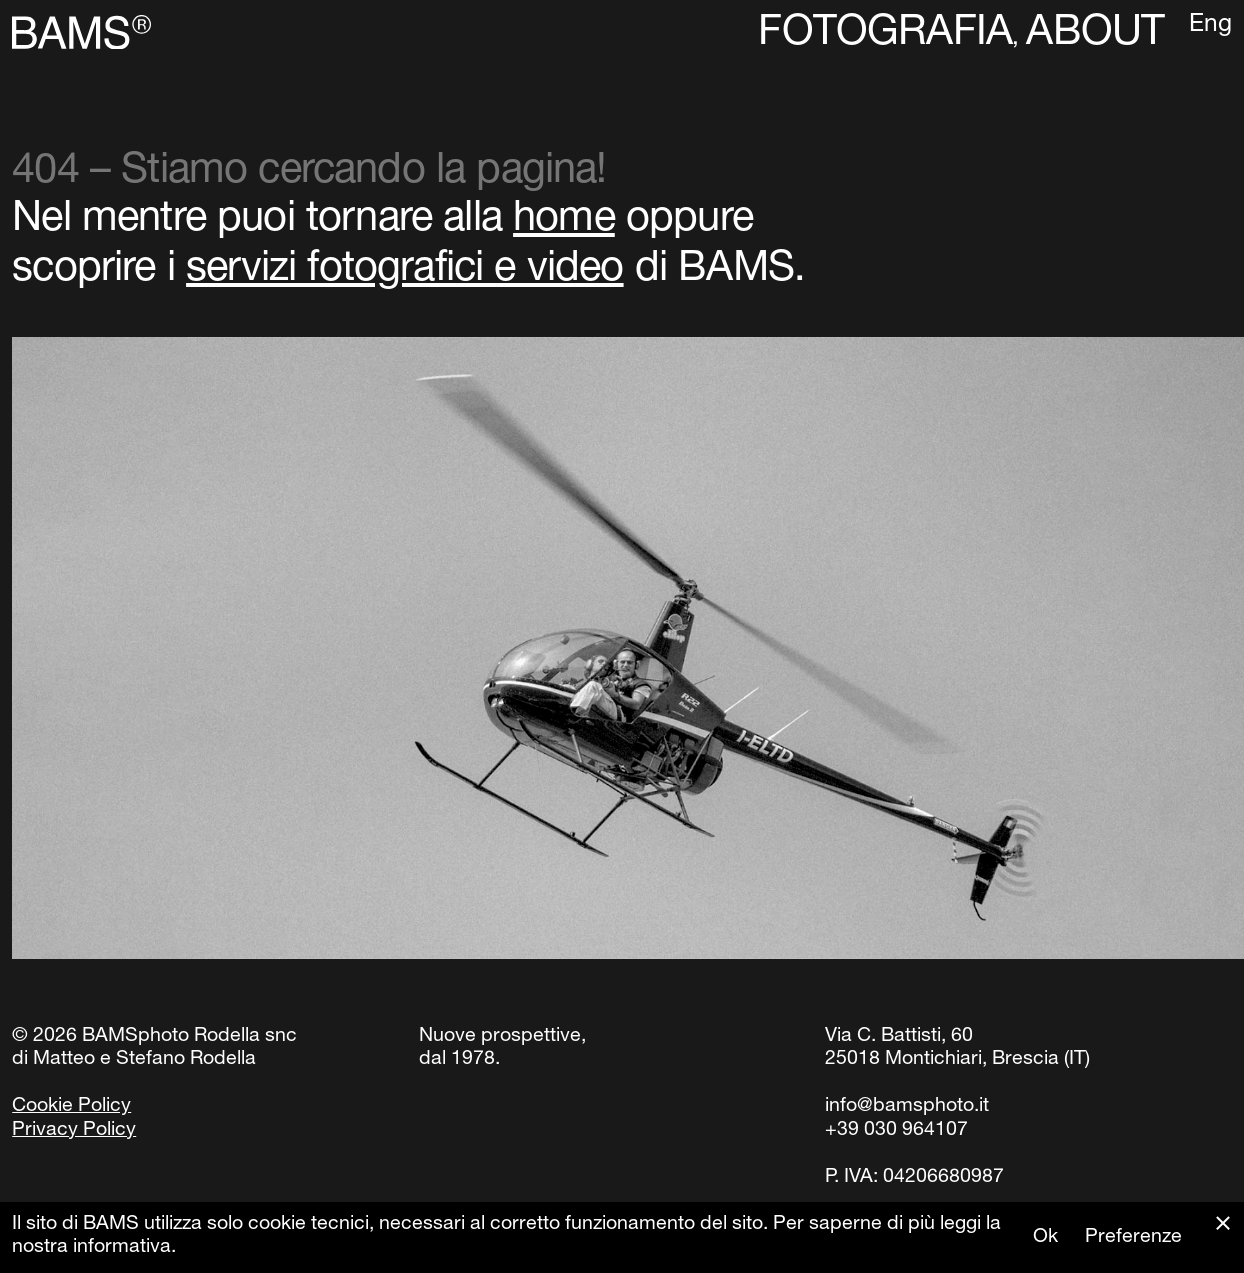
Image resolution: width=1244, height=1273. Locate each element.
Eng (1210, 26)
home (564, 221)
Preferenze (1133, 1237)
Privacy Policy (74, 1131)
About (1095, 35)
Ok (1045, 1237)
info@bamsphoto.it (907, 1107)
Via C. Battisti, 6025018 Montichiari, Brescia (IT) (957, 1049)
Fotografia (885, 35)
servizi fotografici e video (405, 271)
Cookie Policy (71, 1107)
